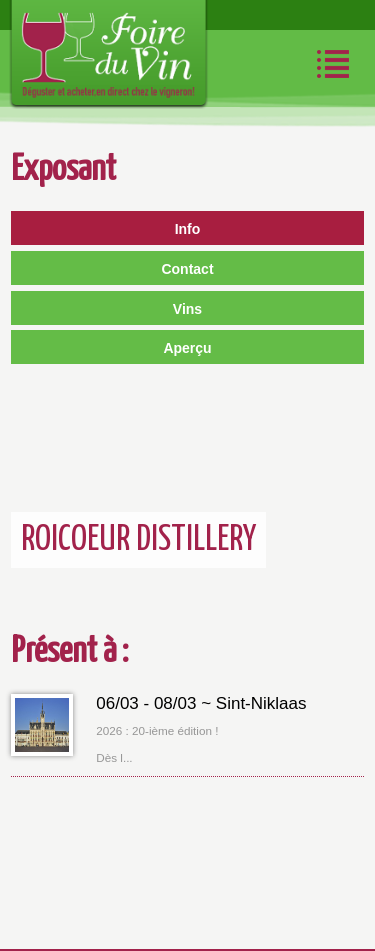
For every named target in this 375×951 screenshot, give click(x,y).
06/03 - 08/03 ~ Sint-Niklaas (201, 703)
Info (188, 229)
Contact (187, 269)
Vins (187, 309)
